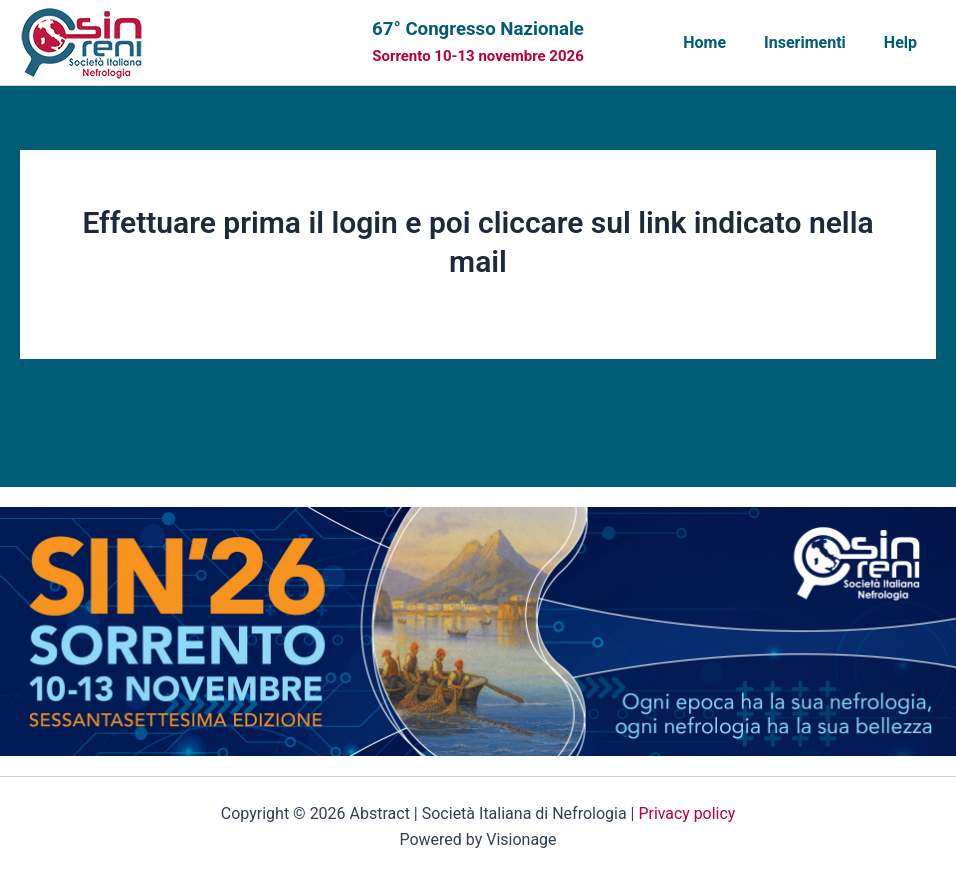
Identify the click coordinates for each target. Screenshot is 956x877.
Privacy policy (687, 813)
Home (719, 42)
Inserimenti (814, 42)
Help (903, 42)
